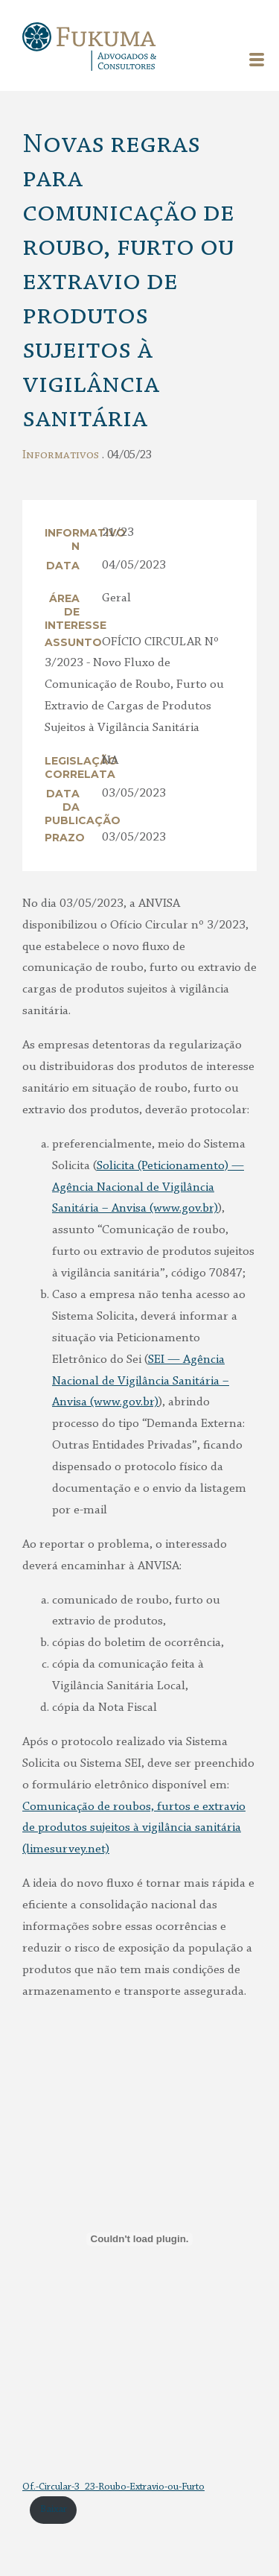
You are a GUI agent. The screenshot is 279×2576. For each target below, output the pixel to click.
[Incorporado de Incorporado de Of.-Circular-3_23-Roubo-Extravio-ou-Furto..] (139, 2239)
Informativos (60, 455)
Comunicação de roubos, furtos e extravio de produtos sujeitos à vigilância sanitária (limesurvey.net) (134, 1828)
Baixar (53, 2509)
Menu (256, 59)
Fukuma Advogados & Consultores (89, 48)
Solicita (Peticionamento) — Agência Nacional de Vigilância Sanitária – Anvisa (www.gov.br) (148, 1187)
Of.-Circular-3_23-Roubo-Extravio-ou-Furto (113, 2487)
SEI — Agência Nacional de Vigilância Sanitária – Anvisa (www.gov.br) (140, 1381)
